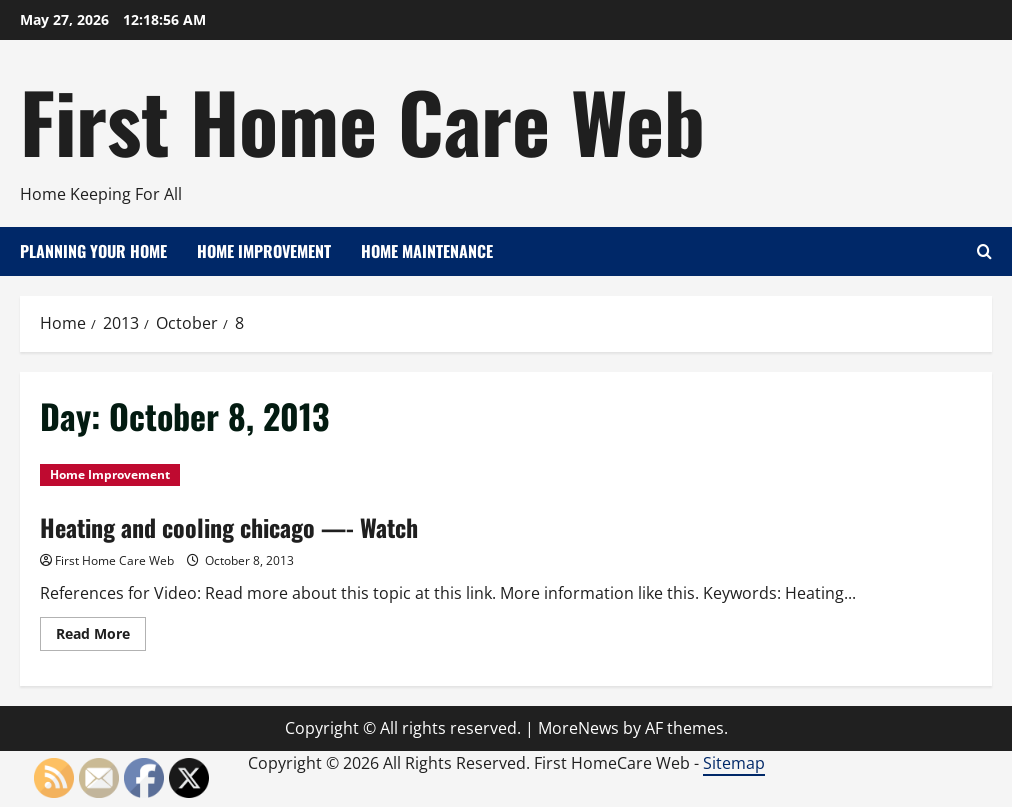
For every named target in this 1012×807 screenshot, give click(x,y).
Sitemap (734, 763)
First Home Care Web (362, 120)
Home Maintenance (427, 251)
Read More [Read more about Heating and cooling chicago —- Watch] (101, 637)
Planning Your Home (93, 251)
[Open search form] (984, 251)
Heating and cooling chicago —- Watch (229, 527)
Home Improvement (264, 251)
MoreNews (578, 728)
